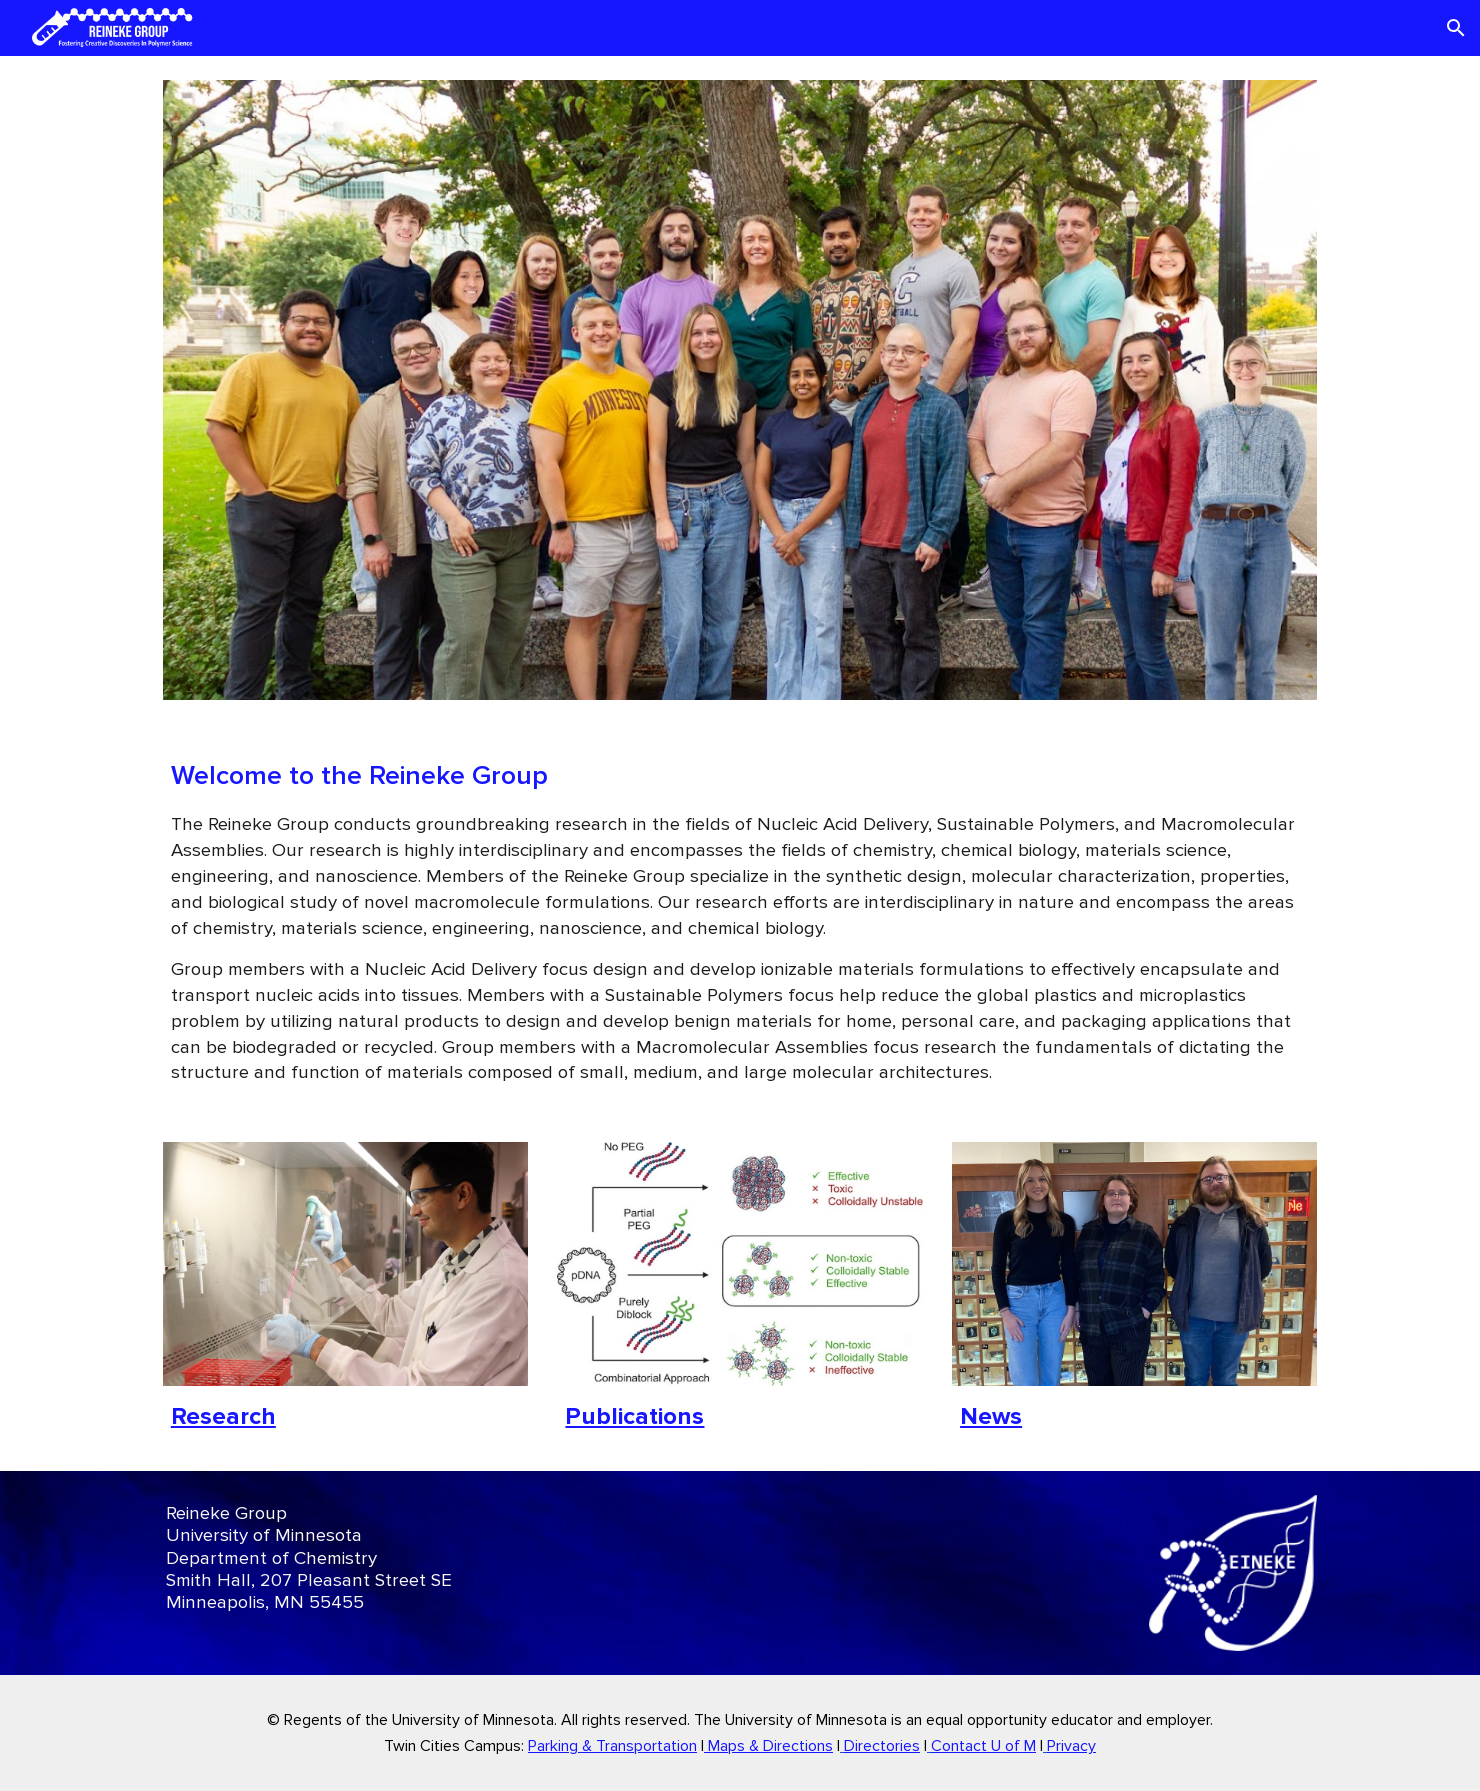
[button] (1456, 28)
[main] (740, 921)
